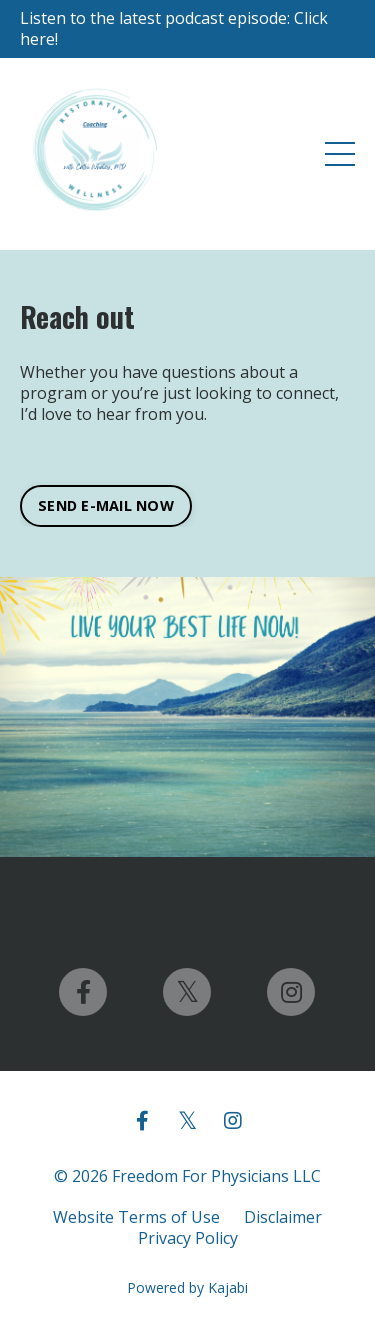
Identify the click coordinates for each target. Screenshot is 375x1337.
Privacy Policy (188, 1238)
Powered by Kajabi (187, 1287)
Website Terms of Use (136, 1217)
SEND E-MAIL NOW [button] (106, 505)
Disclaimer (283, 1217)
